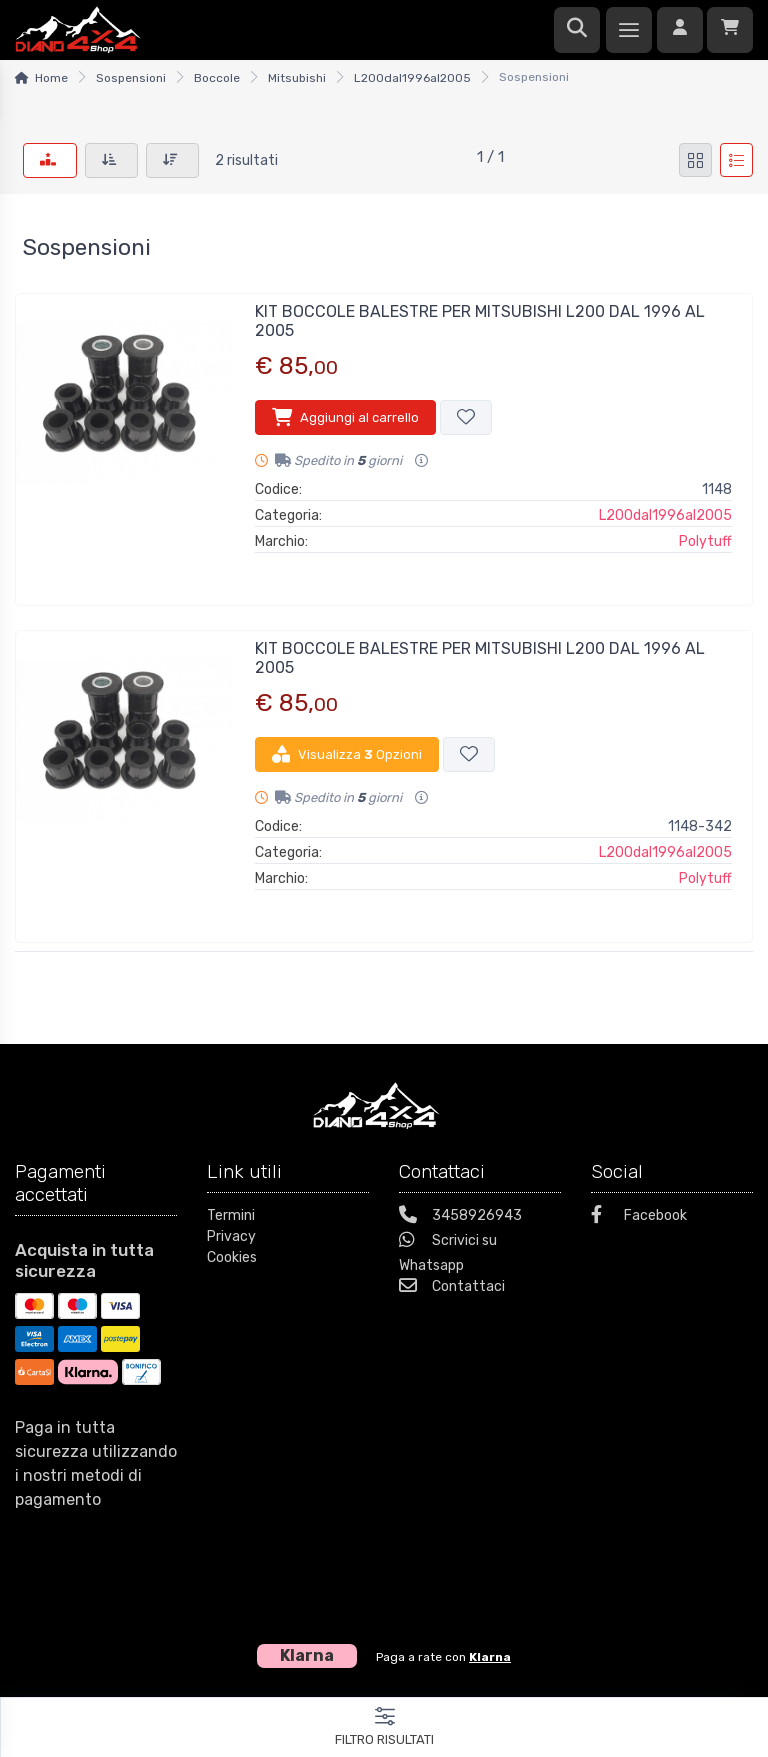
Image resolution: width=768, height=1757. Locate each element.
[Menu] (629, 30)
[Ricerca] (577, 30)
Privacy (231, 1236)
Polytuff (705, 541)
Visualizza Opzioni (347, 754)
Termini (231, 1215)
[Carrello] (730, 30)
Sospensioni (131, 78)
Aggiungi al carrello (345, 417)
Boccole (217, 78)
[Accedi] (680, 30)
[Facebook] (672, 1217)
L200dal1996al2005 (412, 78)
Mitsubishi (297, 78)
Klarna (490, 1657)
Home (51, 78)
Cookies (232, 1257)
